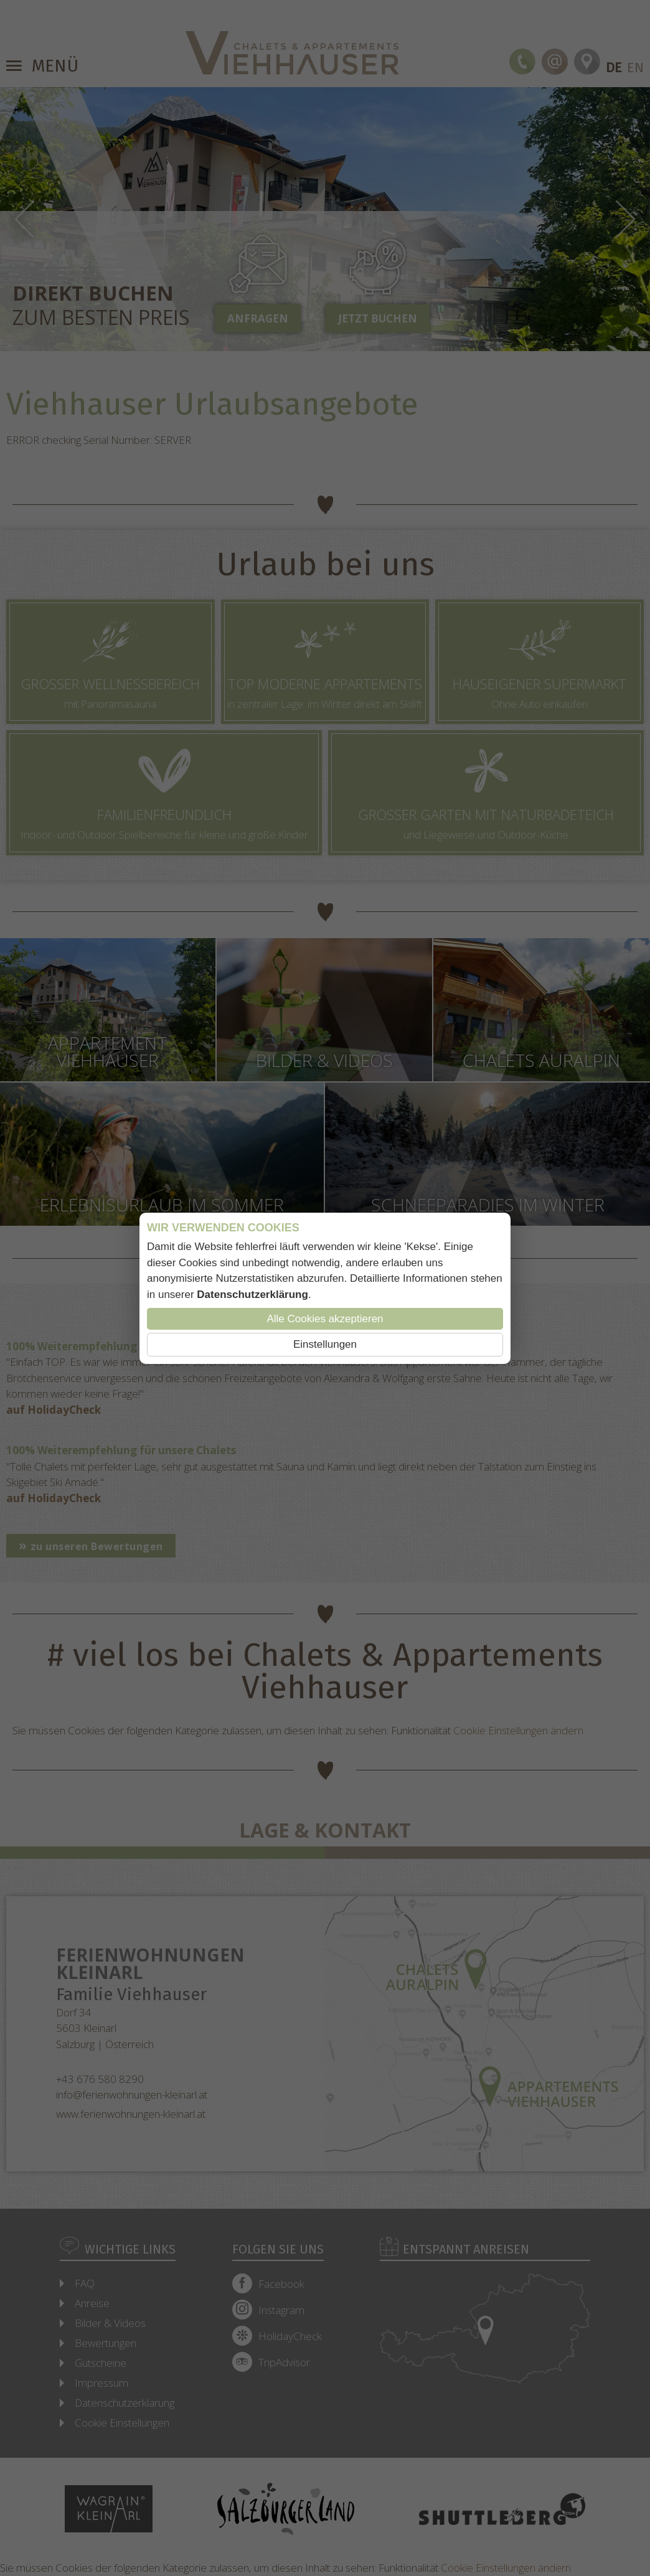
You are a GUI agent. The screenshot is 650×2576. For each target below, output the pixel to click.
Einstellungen (325, 1344)
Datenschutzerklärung (252, 1294)
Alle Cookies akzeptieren (324, 1319)
